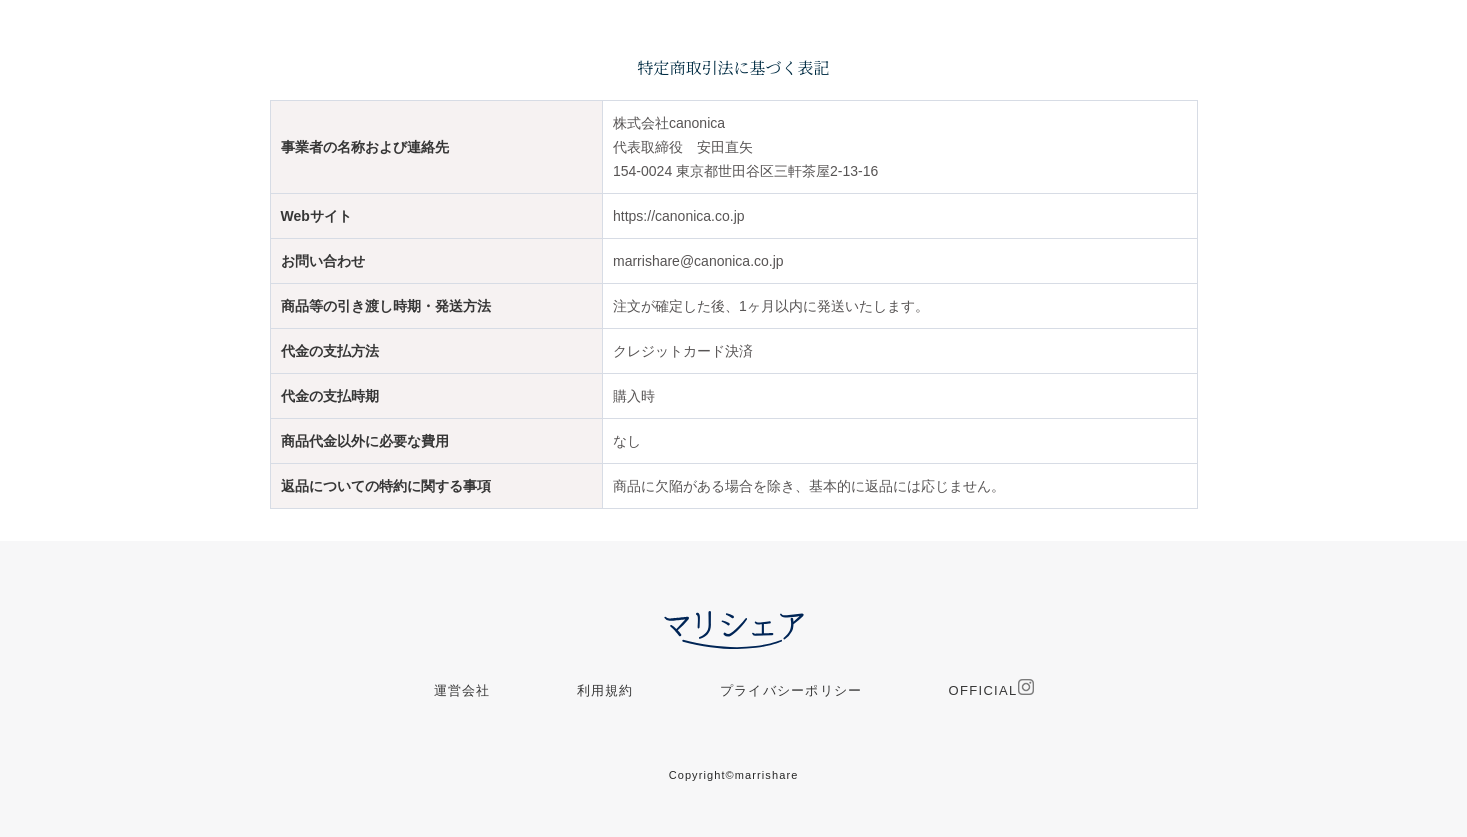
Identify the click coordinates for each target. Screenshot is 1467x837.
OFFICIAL (991, 688)
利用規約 (605, 690)
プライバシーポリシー (791, 690)
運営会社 (462, 690)
